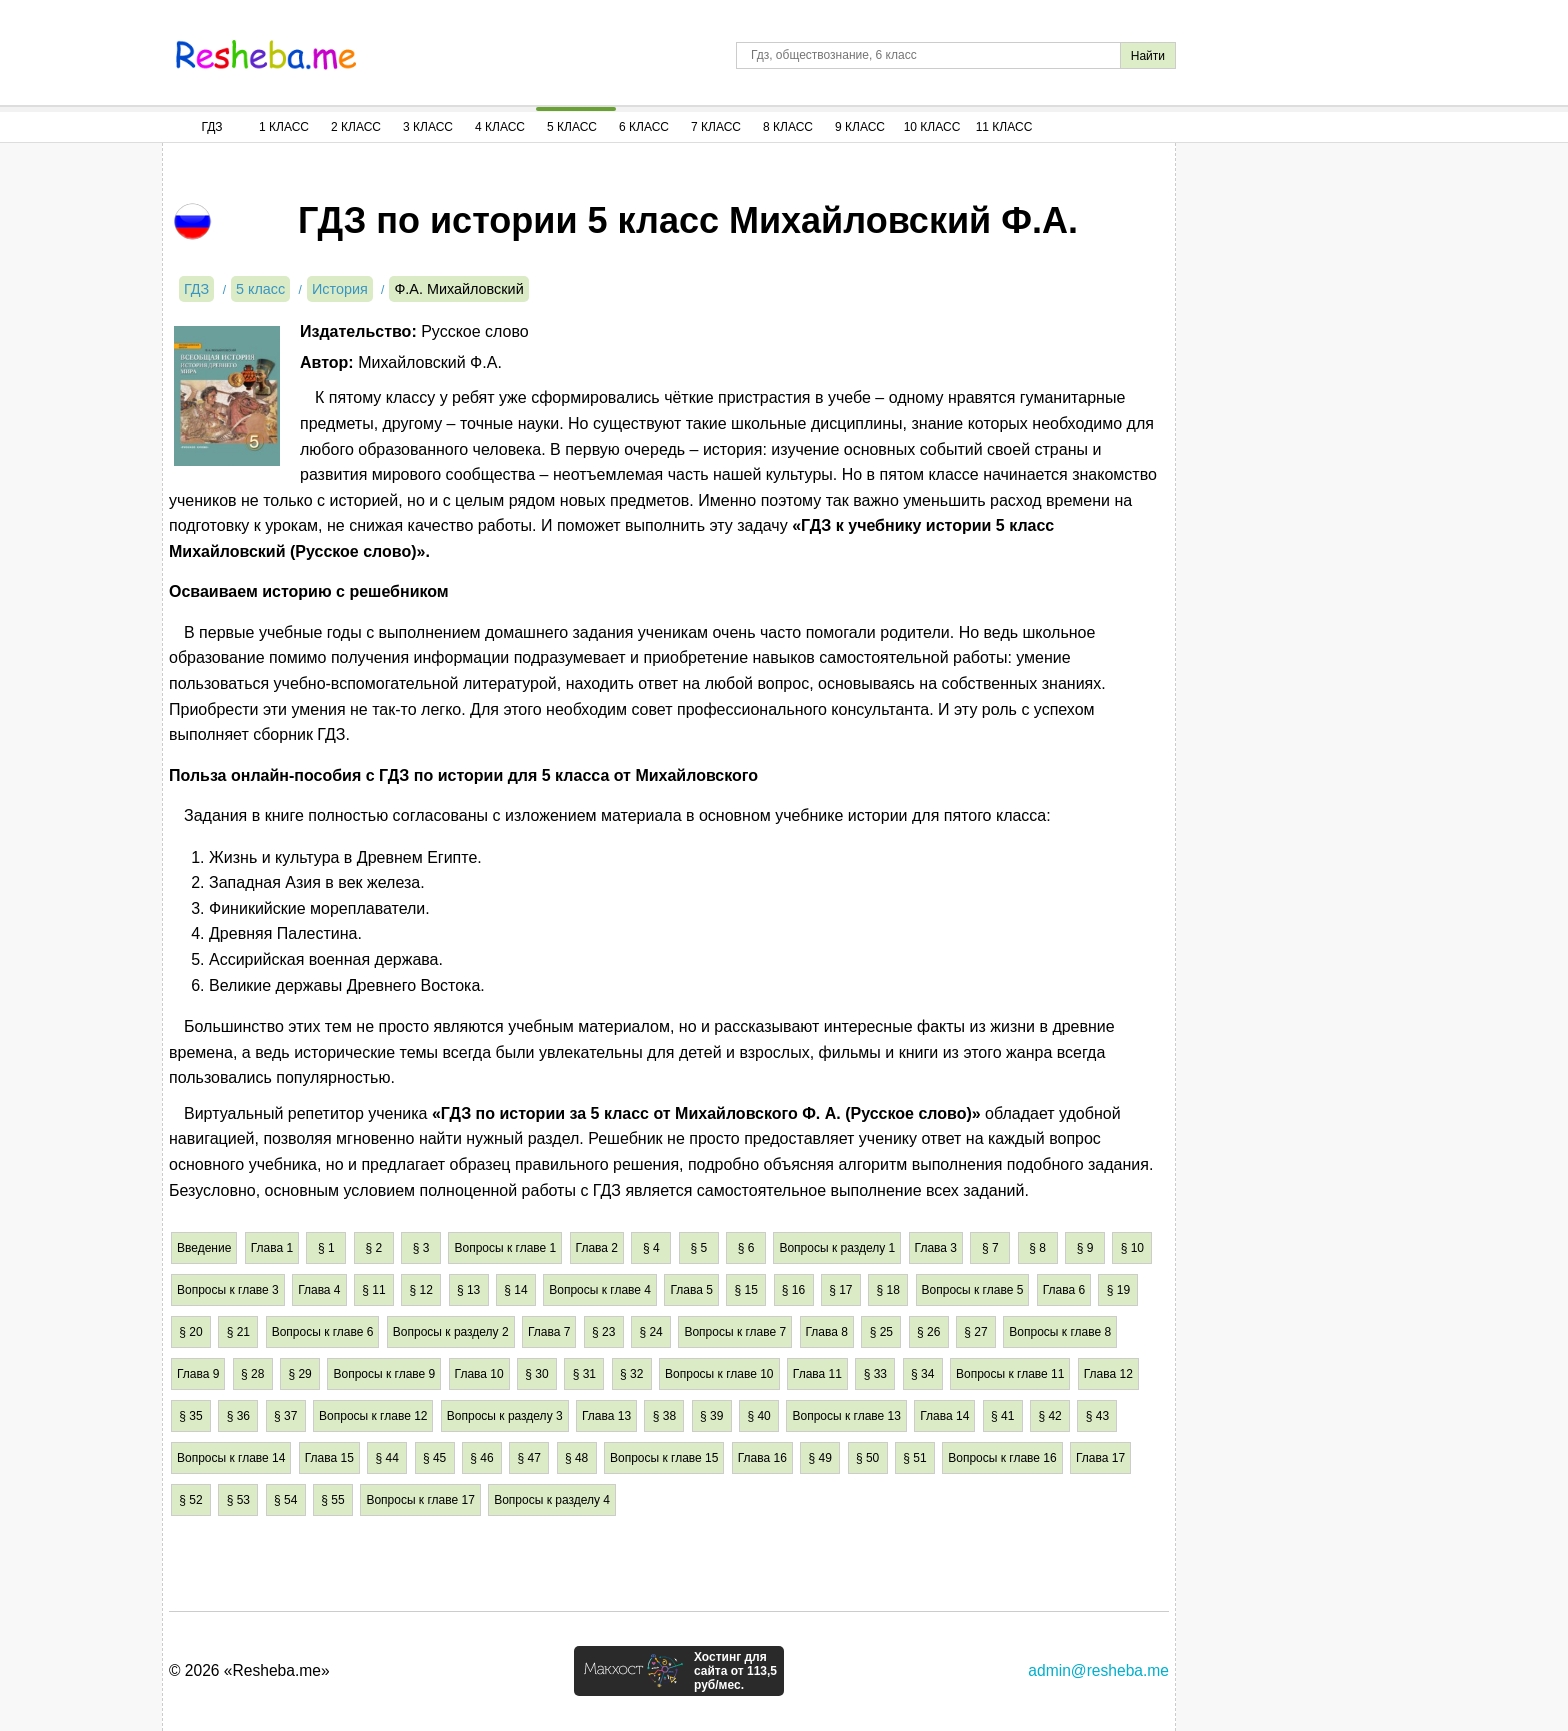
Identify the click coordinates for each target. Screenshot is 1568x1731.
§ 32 (631, 1374)
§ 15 (745, 1290)
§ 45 (434, 1458)
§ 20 (190, 1332)
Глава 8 (827, 1332)
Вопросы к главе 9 (384, 1374)
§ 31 (584, 1374)
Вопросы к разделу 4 (552, 1500)
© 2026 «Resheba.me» (249, 1670)
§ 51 (914, 1458)
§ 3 (421, 1248)
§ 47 (529, 1458)
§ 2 (373, 1248)
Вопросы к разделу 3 (505, 1416)
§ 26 (928, 1332)
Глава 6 (1064, 1290)
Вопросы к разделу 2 (451, 1332)
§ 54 (285, 1500)
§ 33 (875, 1374)
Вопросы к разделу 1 (837, 1248)
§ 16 (793, 1290)
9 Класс (860, 127)
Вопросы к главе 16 (1002, 1458)
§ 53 (238, 1500)
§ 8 (1037, 1248)
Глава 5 (691, 1290)
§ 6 (746, 1248)
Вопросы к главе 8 (1060, 1332)
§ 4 (651, 1248)
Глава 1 (272, 1248)
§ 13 (468, 1290)
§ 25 (881, 1332)
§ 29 (299, 1374)
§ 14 (515, 1290)
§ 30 (536, 1374)
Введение (204, 1248)
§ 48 (576, 1458)
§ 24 (650, 1332)
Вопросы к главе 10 (719, 1374)
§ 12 (421, 1290)
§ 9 (1085, 1248)
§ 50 (867, 1458)
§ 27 (975, 1332)
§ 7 (990, 1248)
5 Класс (572, 127)
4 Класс (500, 127)
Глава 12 (1108, 1374)
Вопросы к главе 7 (735, 1332)
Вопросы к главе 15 (664, 1458)
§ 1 (326, 1248)
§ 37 (285, 1416)
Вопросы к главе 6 (323, 1332)
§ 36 (238, 1416)
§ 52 (190, 1500)
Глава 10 (479, 1374)
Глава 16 (762, 1458)
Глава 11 (817, 1374)
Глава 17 (1100, 1458)
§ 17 (840, 1290)
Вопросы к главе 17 (420, 1500)
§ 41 (1002, 1416)
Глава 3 (936, 1248)
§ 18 (888, 1290)
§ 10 (1132, 1248)
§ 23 (603, 1332)
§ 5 (698, 1248)
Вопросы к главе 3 (228, 1290)
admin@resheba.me (1098, 1670)
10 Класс (932, 127)
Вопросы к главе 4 (600, 1290)
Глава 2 (597, 1248)
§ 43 (1097, 1416)
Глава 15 (329, 1458)
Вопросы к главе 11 (1010, 1374)
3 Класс (428, 127)
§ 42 (1049, 1416)
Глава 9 (198, 1374)
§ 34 (922, 1374)
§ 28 (252, 1374)
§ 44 (387, 1458)
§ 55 (332, 1500)
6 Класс (644, 127)
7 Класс (716, 127)
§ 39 (711, 1416)
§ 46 (481, 1458)
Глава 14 (944, 1416)
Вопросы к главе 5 (973, 1290)
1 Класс (284, 127)
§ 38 (664, 1416)
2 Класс (356, 127)
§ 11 (373, 1290)
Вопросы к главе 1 (505, 1248)
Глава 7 (549, 1332)
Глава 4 (319, 1290)
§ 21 (238, 1332)
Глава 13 (606, 1416)
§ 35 (190, 1416)
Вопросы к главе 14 (231, 1458)
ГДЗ (211, 127)
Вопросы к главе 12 (373, 1416)
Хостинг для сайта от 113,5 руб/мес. (735, 1671)
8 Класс (788, 127)
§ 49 (820, 1458)
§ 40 (758, 1416)
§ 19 (1118, 1290)
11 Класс (1004, 127)
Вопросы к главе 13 (846, 1416)
